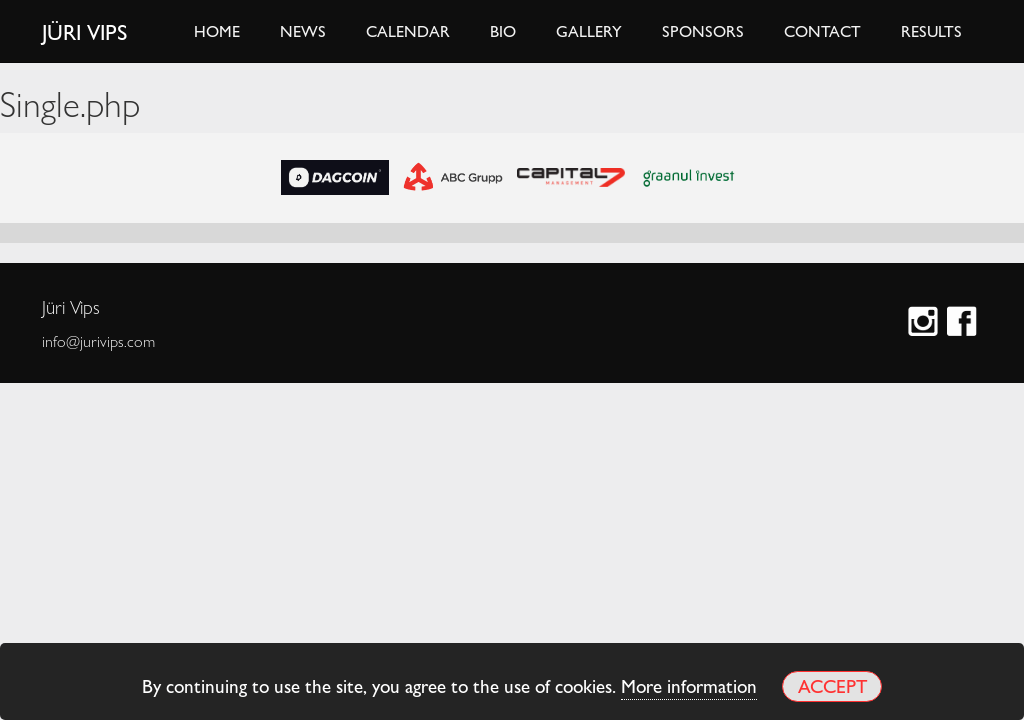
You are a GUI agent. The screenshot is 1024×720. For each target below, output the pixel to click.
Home (217, 30)
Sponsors (703, 30)
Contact (822, 30)
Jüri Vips (85, 31)
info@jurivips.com (98, 341)
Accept (832, 685)
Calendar (408, 30)
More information (689, 685)
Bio (503, 30)
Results (931, 30)
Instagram (925, 323)
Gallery (589, 30)
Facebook (964, 323)
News (303, 30)
